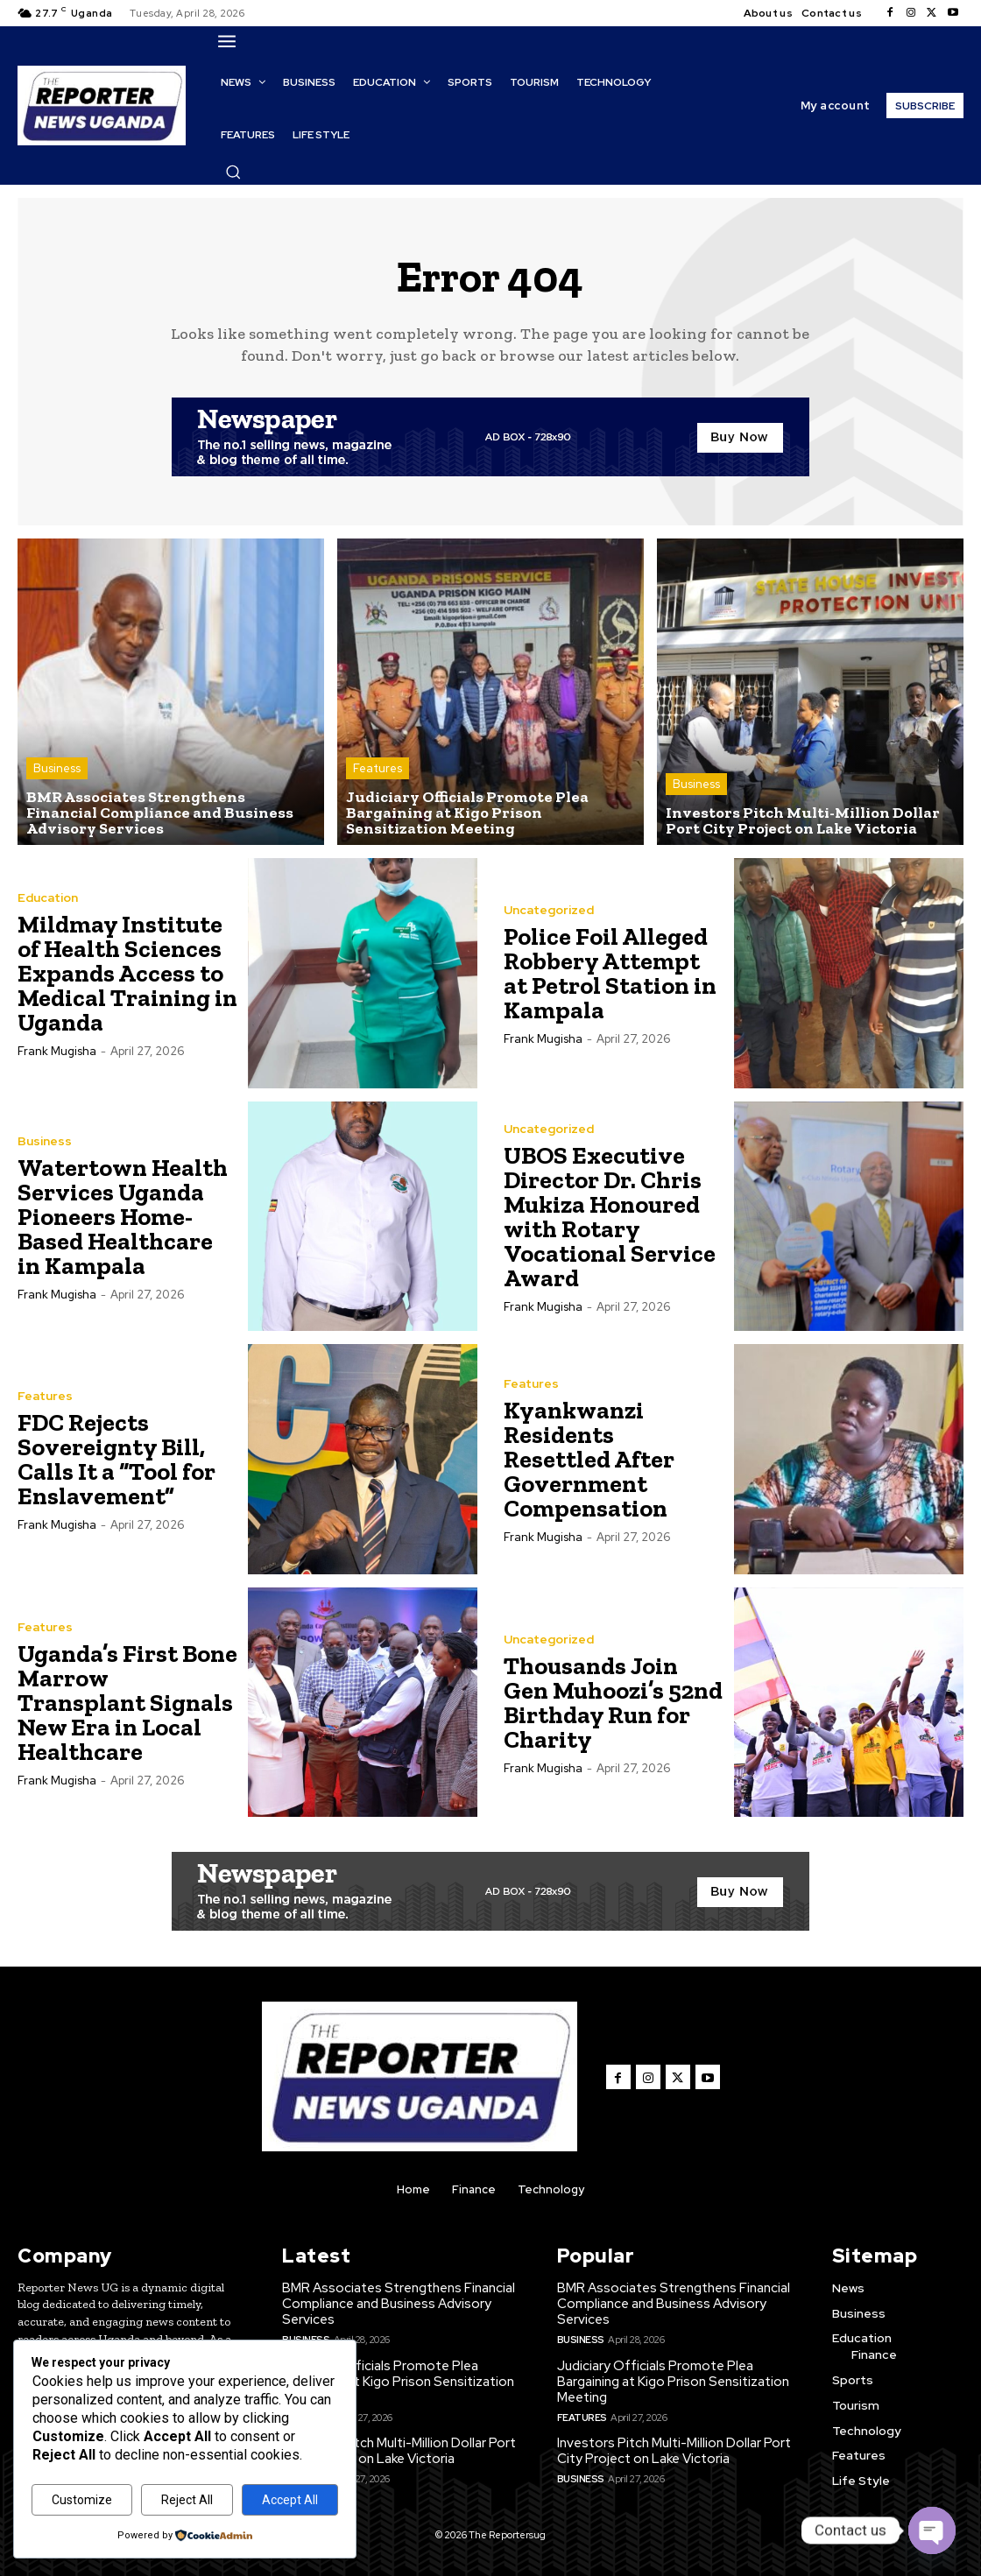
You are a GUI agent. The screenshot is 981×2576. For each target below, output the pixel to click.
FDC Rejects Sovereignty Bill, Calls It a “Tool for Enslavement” (116, 1459)
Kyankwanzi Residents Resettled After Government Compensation (589, 1459)
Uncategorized (549, 910)
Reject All (187, 2500)
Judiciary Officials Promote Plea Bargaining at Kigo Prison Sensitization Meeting (398, 2381)
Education (48, 897)
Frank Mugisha (57, 1051)
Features (377, 768)
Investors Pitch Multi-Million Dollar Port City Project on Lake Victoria (399, 2450)
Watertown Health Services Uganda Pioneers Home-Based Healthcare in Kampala (123, 1216)
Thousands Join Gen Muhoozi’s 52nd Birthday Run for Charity (613, 1702)
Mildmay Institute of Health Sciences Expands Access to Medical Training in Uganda (127, 973)
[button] (233, 171)
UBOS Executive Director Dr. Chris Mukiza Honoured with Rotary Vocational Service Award (610, 1216)
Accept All (290, 2500)
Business (57, 768)
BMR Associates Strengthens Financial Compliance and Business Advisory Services (398, 2303)
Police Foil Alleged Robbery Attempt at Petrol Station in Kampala (610, 973)
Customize (82, 2500)
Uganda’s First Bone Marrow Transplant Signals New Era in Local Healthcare (127, 1702)
